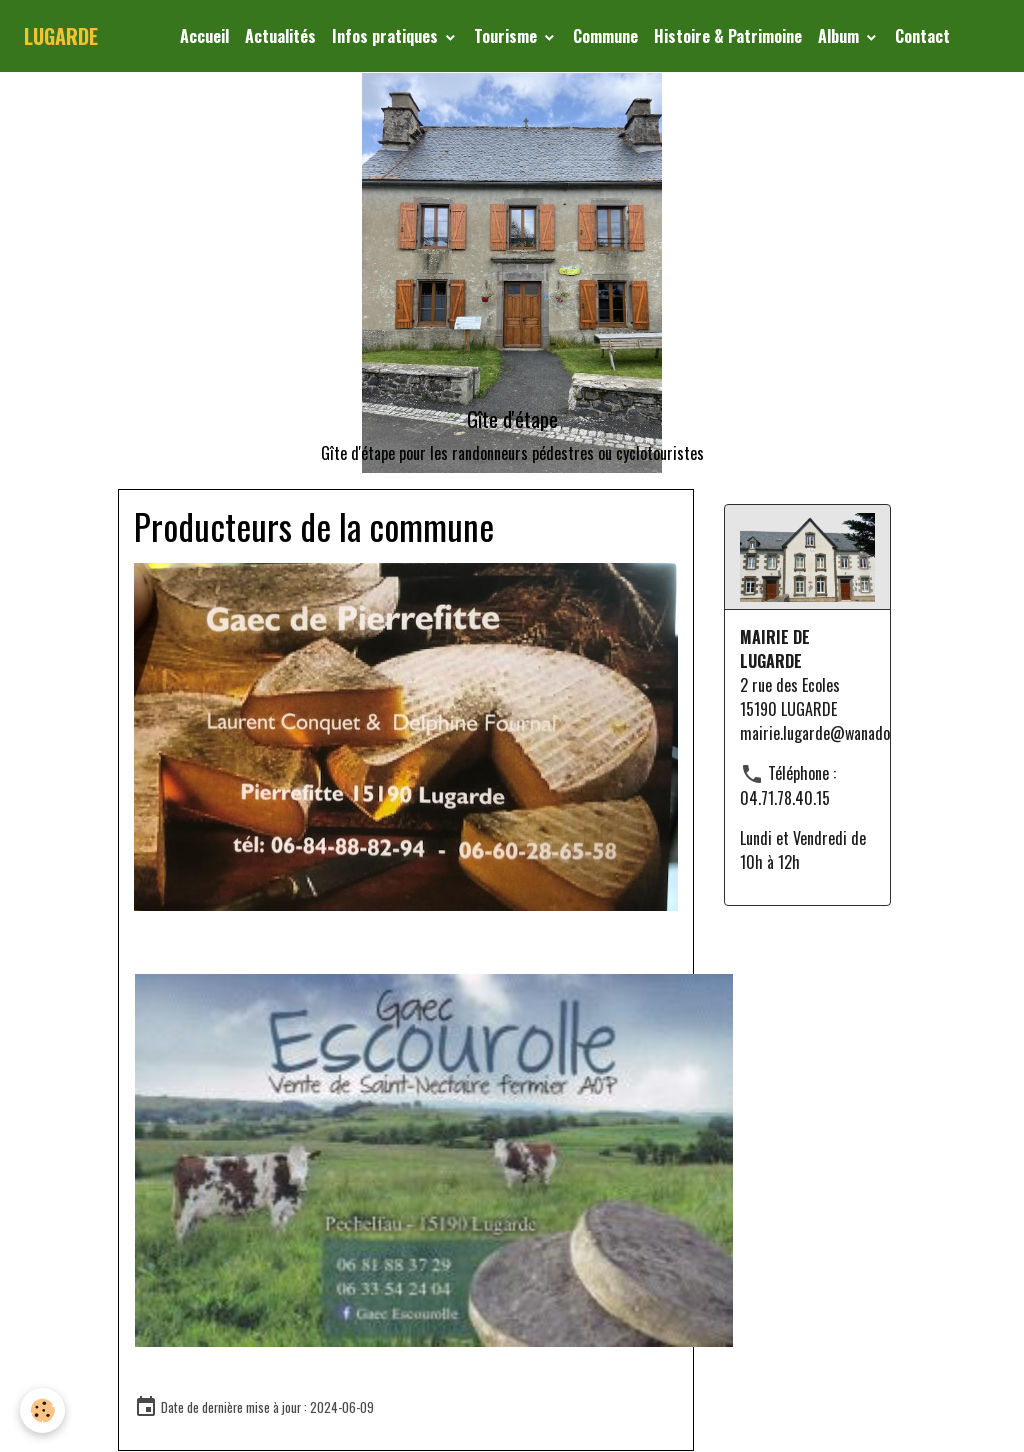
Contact (922, 36)
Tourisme (507, 36)
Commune (605, 36)
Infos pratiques (387, 36)
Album (840, 36)
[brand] (61, 36)
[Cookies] (42, 1410)
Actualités (280, 36)
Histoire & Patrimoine (728, 36)
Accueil (204, 36)
